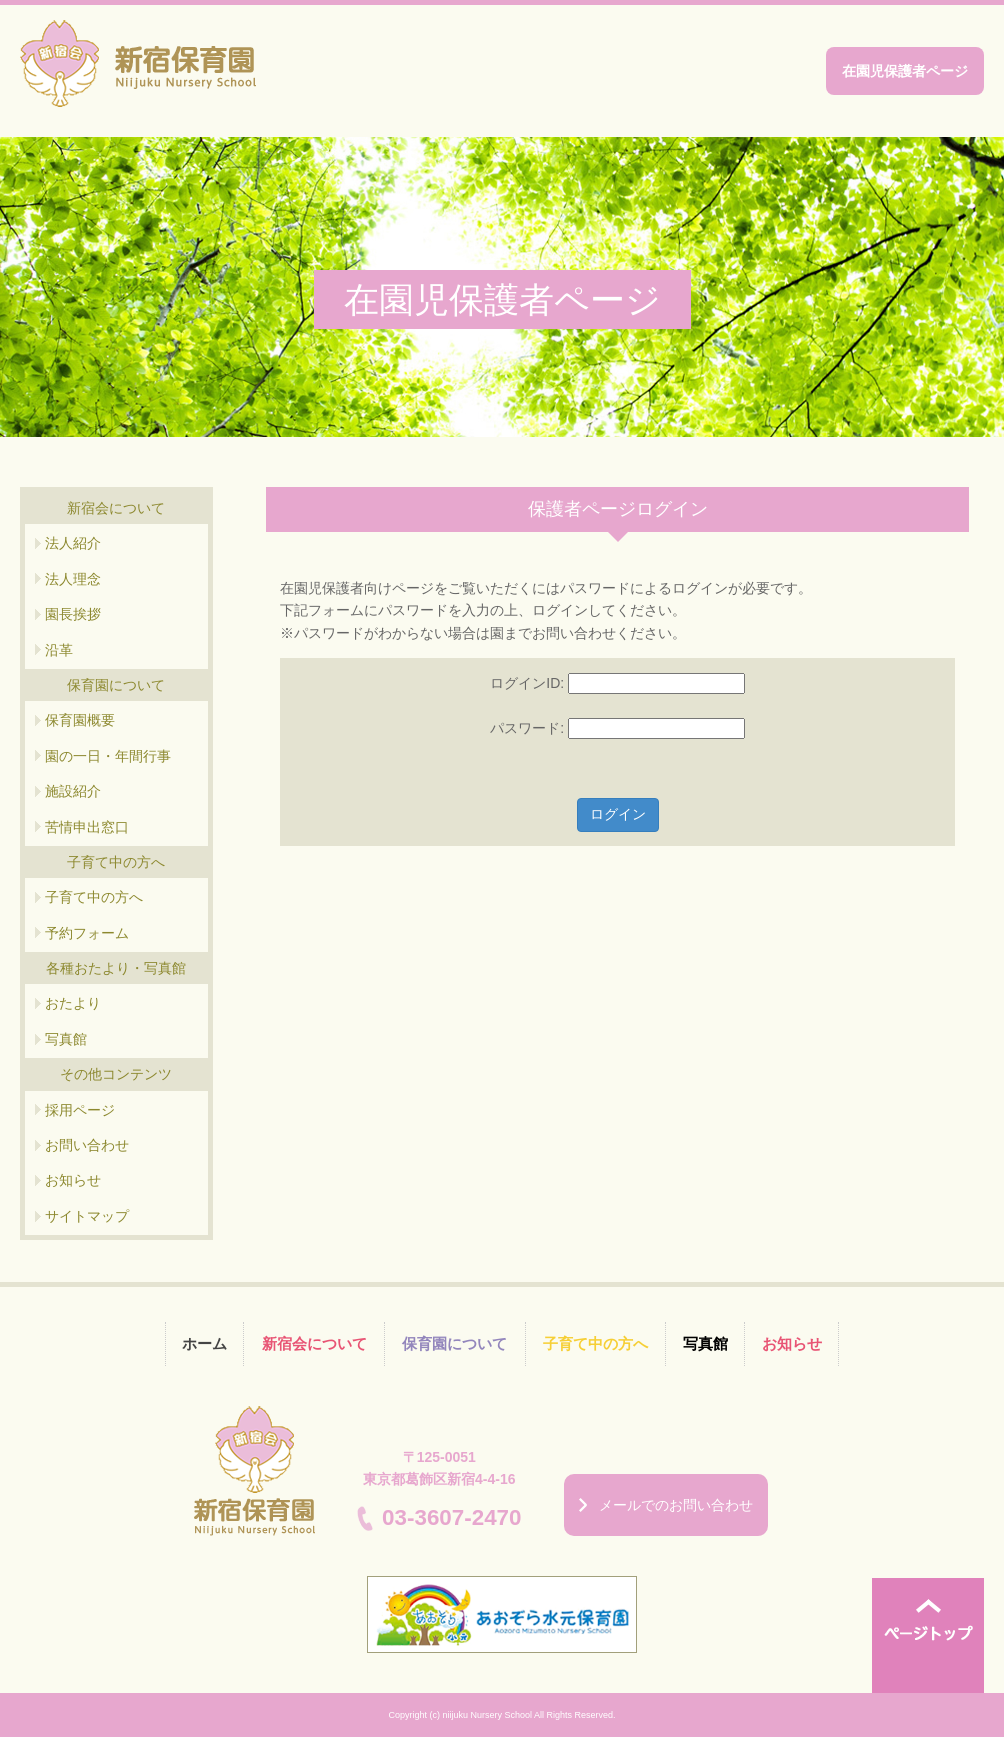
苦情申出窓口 (87, 827)
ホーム (204, 1343)
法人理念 (73, 579)
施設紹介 (73, 791)
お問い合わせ (87, 1145)
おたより (73, 1003)
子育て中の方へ (94, 897)
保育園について (454, 1343)
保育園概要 (80, 720)
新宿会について (314, 1343)
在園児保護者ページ (905, 71)
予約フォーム (87, 933)
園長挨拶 (73, 614)
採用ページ (80, 1110)
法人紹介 (73, 543)
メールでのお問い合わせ (676, 1505)
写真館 (66, 1039)
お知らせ (73, 1180)
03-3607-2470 (451, 1517)
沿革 (59, 650)
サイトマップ (87, 1216)
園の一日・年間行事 (108, 756)
